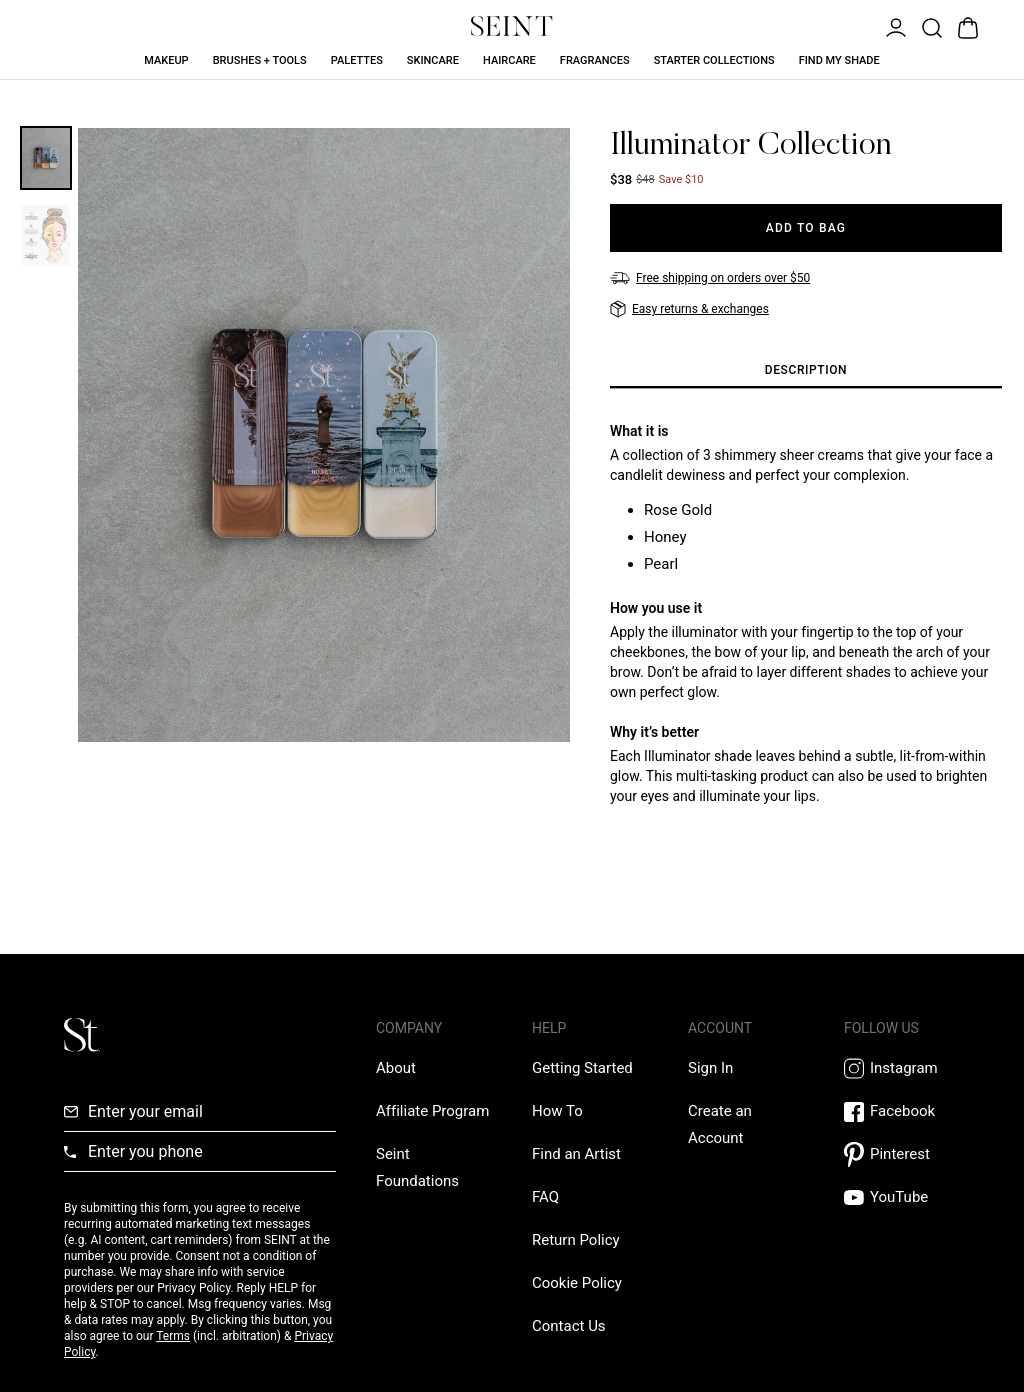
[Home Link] (512, 26)
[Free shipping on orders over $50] (710, 278)
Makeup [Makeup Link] (166, 60)
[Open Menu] (894, 26)
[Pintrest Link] (902, 1154)
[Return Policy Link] (576, 1240)
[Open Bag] (966, 26)
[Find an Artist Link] (576, 1154)
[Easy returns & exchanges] (689, 309)
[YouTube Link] (902, 1197)
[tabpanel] (806, 629)
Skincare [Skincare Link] (433, 60)
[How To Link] (557, 1111)
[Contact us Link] (569, 1326)
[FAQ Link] (545, 1197)
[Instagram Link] (902, 1068)
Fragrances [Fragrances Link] (595, 60)
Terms (173, 1336)
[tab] (806, 371)
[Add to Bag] (806, 228)
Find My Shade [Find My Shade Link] (839, 60)
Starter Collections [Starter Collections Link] (714, 60)
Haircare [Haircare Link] (509, 60)
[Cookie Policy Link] (577, 1283)
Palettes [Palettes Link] (357, 60)
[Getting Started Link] (582, 1068)
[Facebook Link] (902, 1111)
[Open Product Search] (930, 26)
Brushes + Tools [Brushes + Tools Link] (260, 60)
